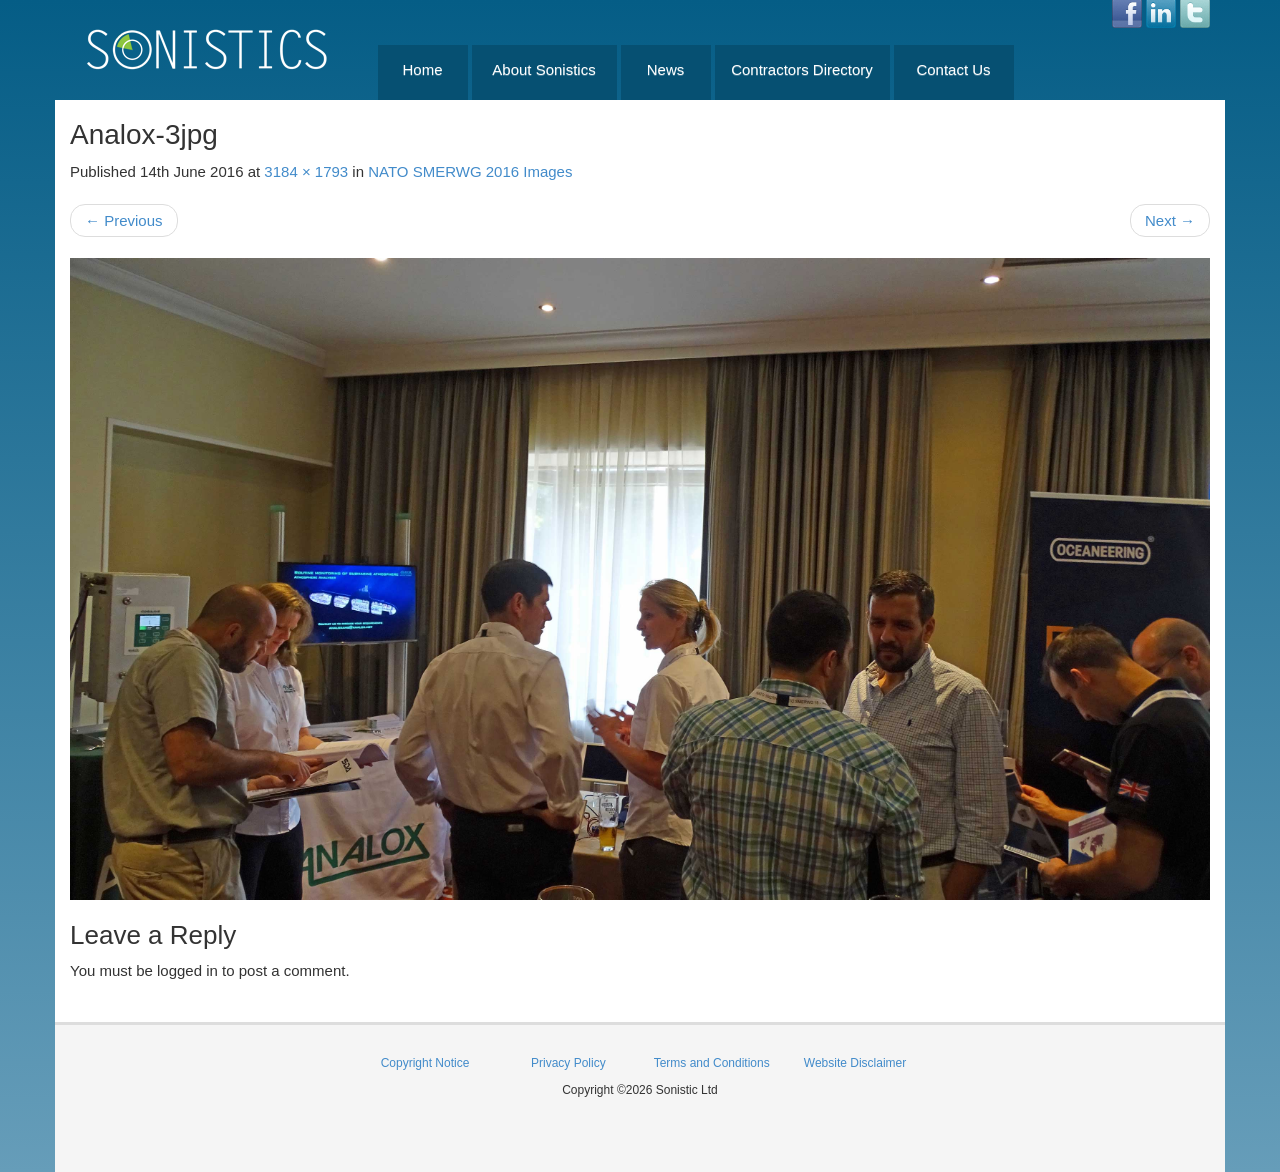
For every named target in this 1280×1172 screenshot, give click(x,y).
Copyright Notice (425, 1063)
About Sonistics (543, 69)
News (666, 69)
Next (1170, 220)
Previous (124, 220)
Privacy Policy (568, 1063)
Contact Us (953, 69)
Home (422, 69)
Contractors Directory (802, 69)
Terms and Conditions (712, 1063)
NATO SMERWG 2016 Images (470, 171)
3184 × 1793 (306, 171)
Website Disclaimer (855, 1063)
